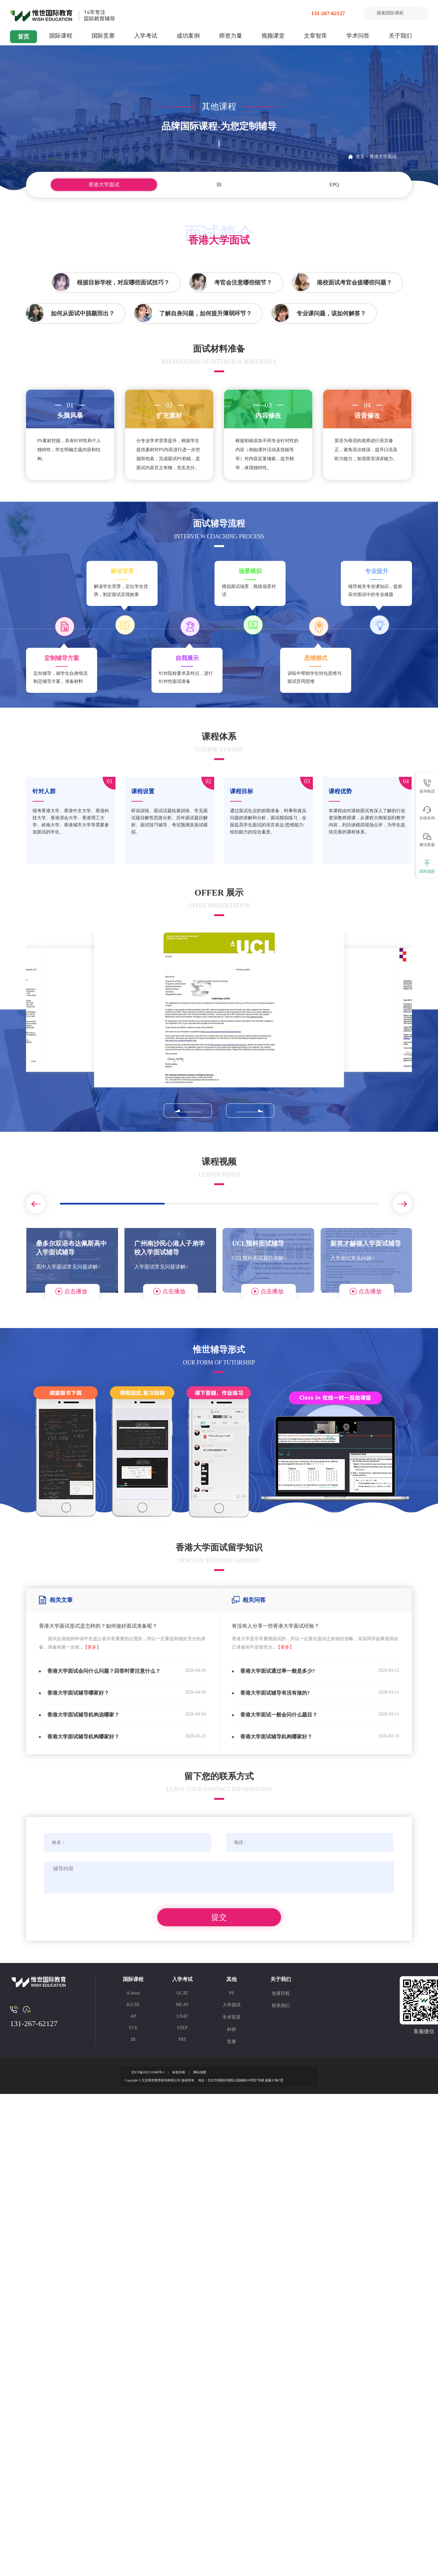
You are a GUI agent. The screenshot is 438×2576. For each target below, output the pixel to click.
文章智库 (315, 36)
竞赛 (231, 2041)
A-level (133, 1993)
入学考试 (145, 36)
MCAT (182, 2004)
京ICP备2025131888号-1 (148, 2072)
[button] (188, 1110)
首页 (23, 36)
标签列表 (178, 2072)
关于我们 (400, 36)
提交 (219, 1917)
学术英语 (232, 2017)
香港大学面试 (383, 156)
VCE (133, 2027)
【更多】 (92, 1647)
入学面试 (232, 2005)
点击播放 (75, 1291)
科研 (231, 2029)
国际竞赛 (103, 36)
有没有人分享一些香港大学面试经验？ (275, 1626)
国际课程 (60, 36)
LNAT (182, 2016)
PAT (182, 2039)
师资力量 (230, 36)
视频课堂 (273, 36)
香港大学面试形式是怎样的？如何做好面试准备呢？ (98, 1626)
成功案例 (188, 36)
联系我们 (281, 2005)
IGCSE (133, 2004)
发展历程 (281, 1993)
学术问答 (358, 36)
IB (219, 184)
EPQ (334, 184)
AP (133, 2016)
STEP (182, 2027)
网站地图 (199, 2072)
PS (231, 1993)
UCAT (182, 1993)
